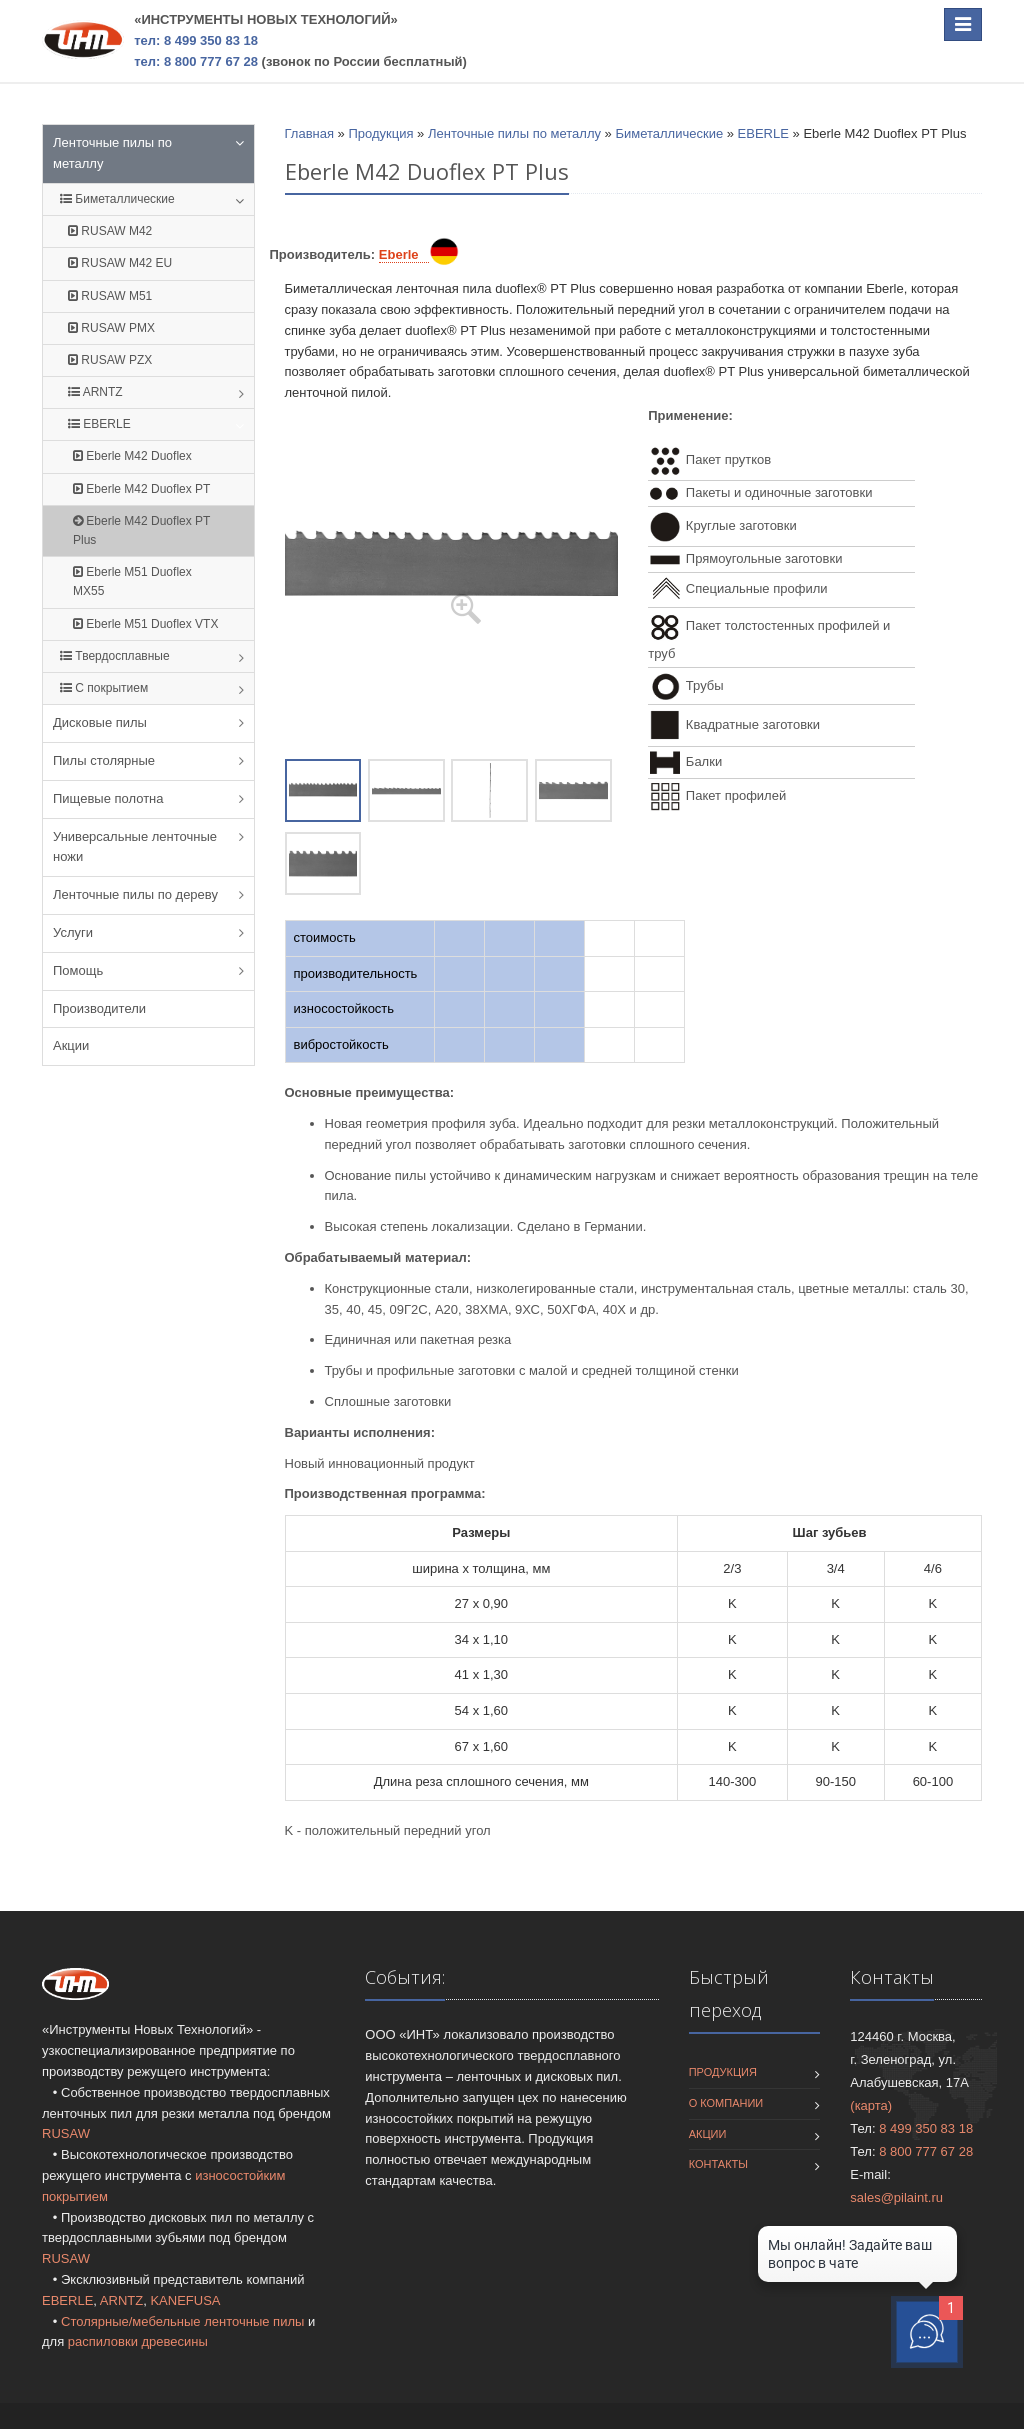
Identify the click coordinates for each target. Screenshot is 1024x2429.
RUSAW (66, 2133)
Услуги (73, 932)
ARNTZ (95, 392)
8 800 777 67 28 (926, 2151)
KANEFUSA (185, 2300)
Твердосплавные (115, 656)
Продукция (380, 133)
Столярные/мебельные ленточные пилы (182, 2321)
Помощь (78, 970)
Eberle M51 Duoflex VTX (145, 624)
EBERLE (99, 424)
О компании (726, 2103)
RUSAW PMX (111, 328)
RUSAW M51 (110, 296)
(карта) (871, 2105)
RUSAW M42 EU (120, 263)
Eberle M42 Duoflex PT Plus (141, 530)
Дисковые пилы (100, 722)
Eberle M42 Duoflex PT (141, 489)
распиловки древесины (138, 2341)
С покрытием (104, 688)
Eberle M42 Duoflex (132, 456)
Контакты (718, 2164)
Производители (99, 1008)
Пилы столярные (104, 760)
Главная (309, 133)
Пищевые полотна (108, 798)
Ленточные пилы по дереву (135, 894)
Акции (71, 1045)
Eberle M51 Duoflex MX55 (132, 581)
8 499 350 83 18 (926, 2128)
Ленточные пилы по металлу (112, 153)
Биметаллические (117, 199)
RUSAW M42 (110, 231)
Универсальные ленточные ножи (135, 847)
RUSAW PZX (110, 360)
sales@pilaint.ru (896, 2197)
